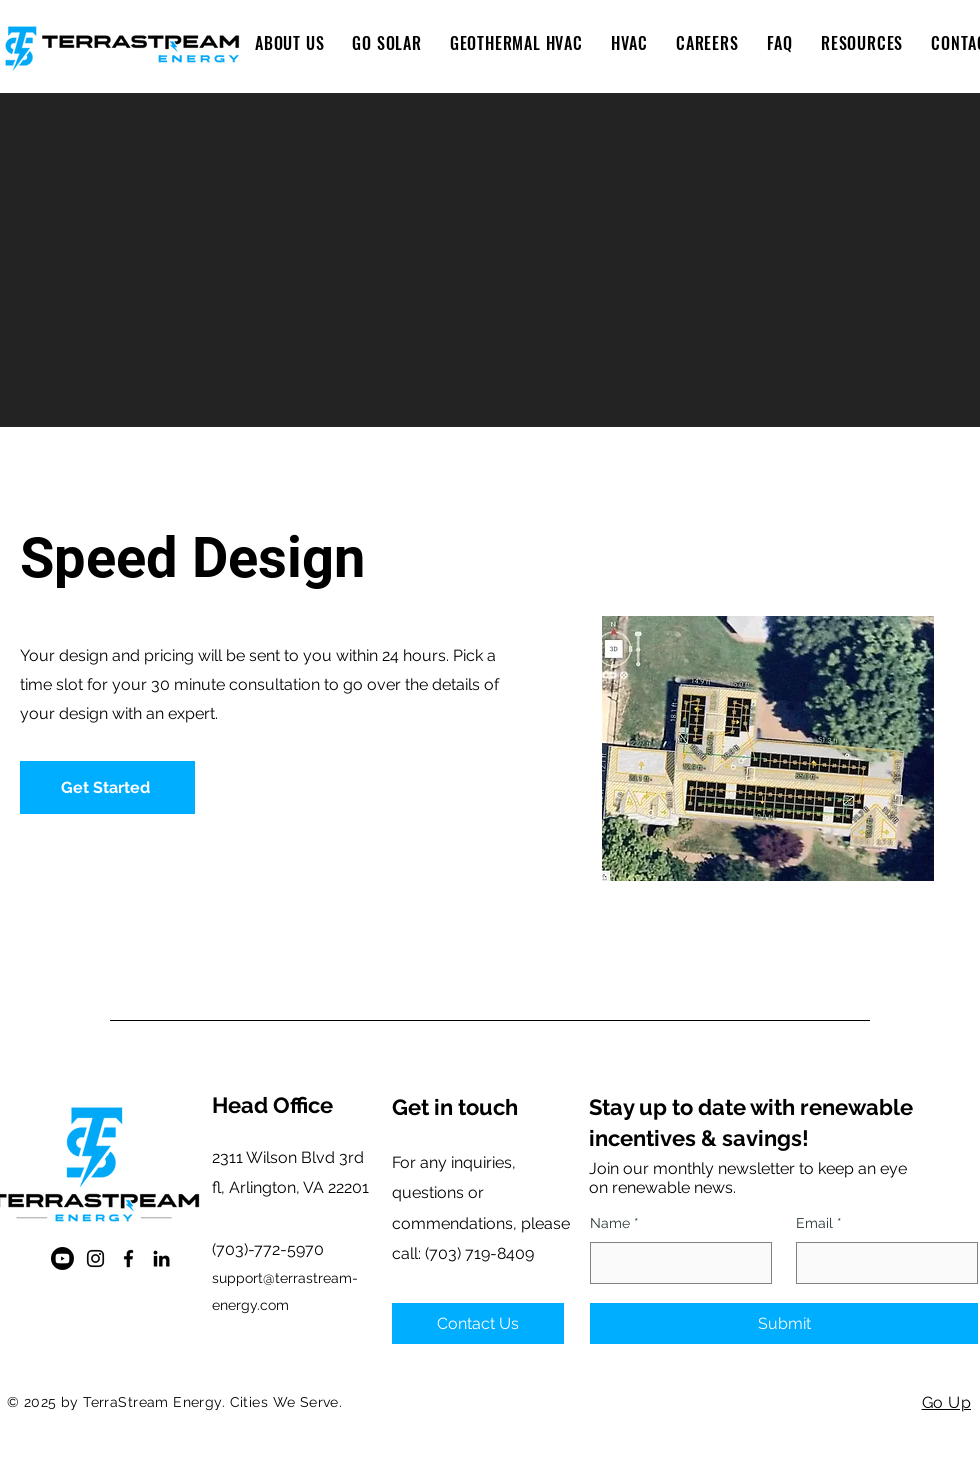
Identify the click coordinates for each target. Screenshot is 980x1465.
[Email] (881, 1263)
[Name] (675, 1263)
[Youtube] (62, 1258)
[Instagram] (95, 1258)
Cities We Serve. (286, 1402)
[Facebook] (128, 1258)
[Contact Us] (478, 1323)
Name (614, 1224)
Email (819, 1224)
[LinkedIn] (161, 1258)
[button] (386, 43)
